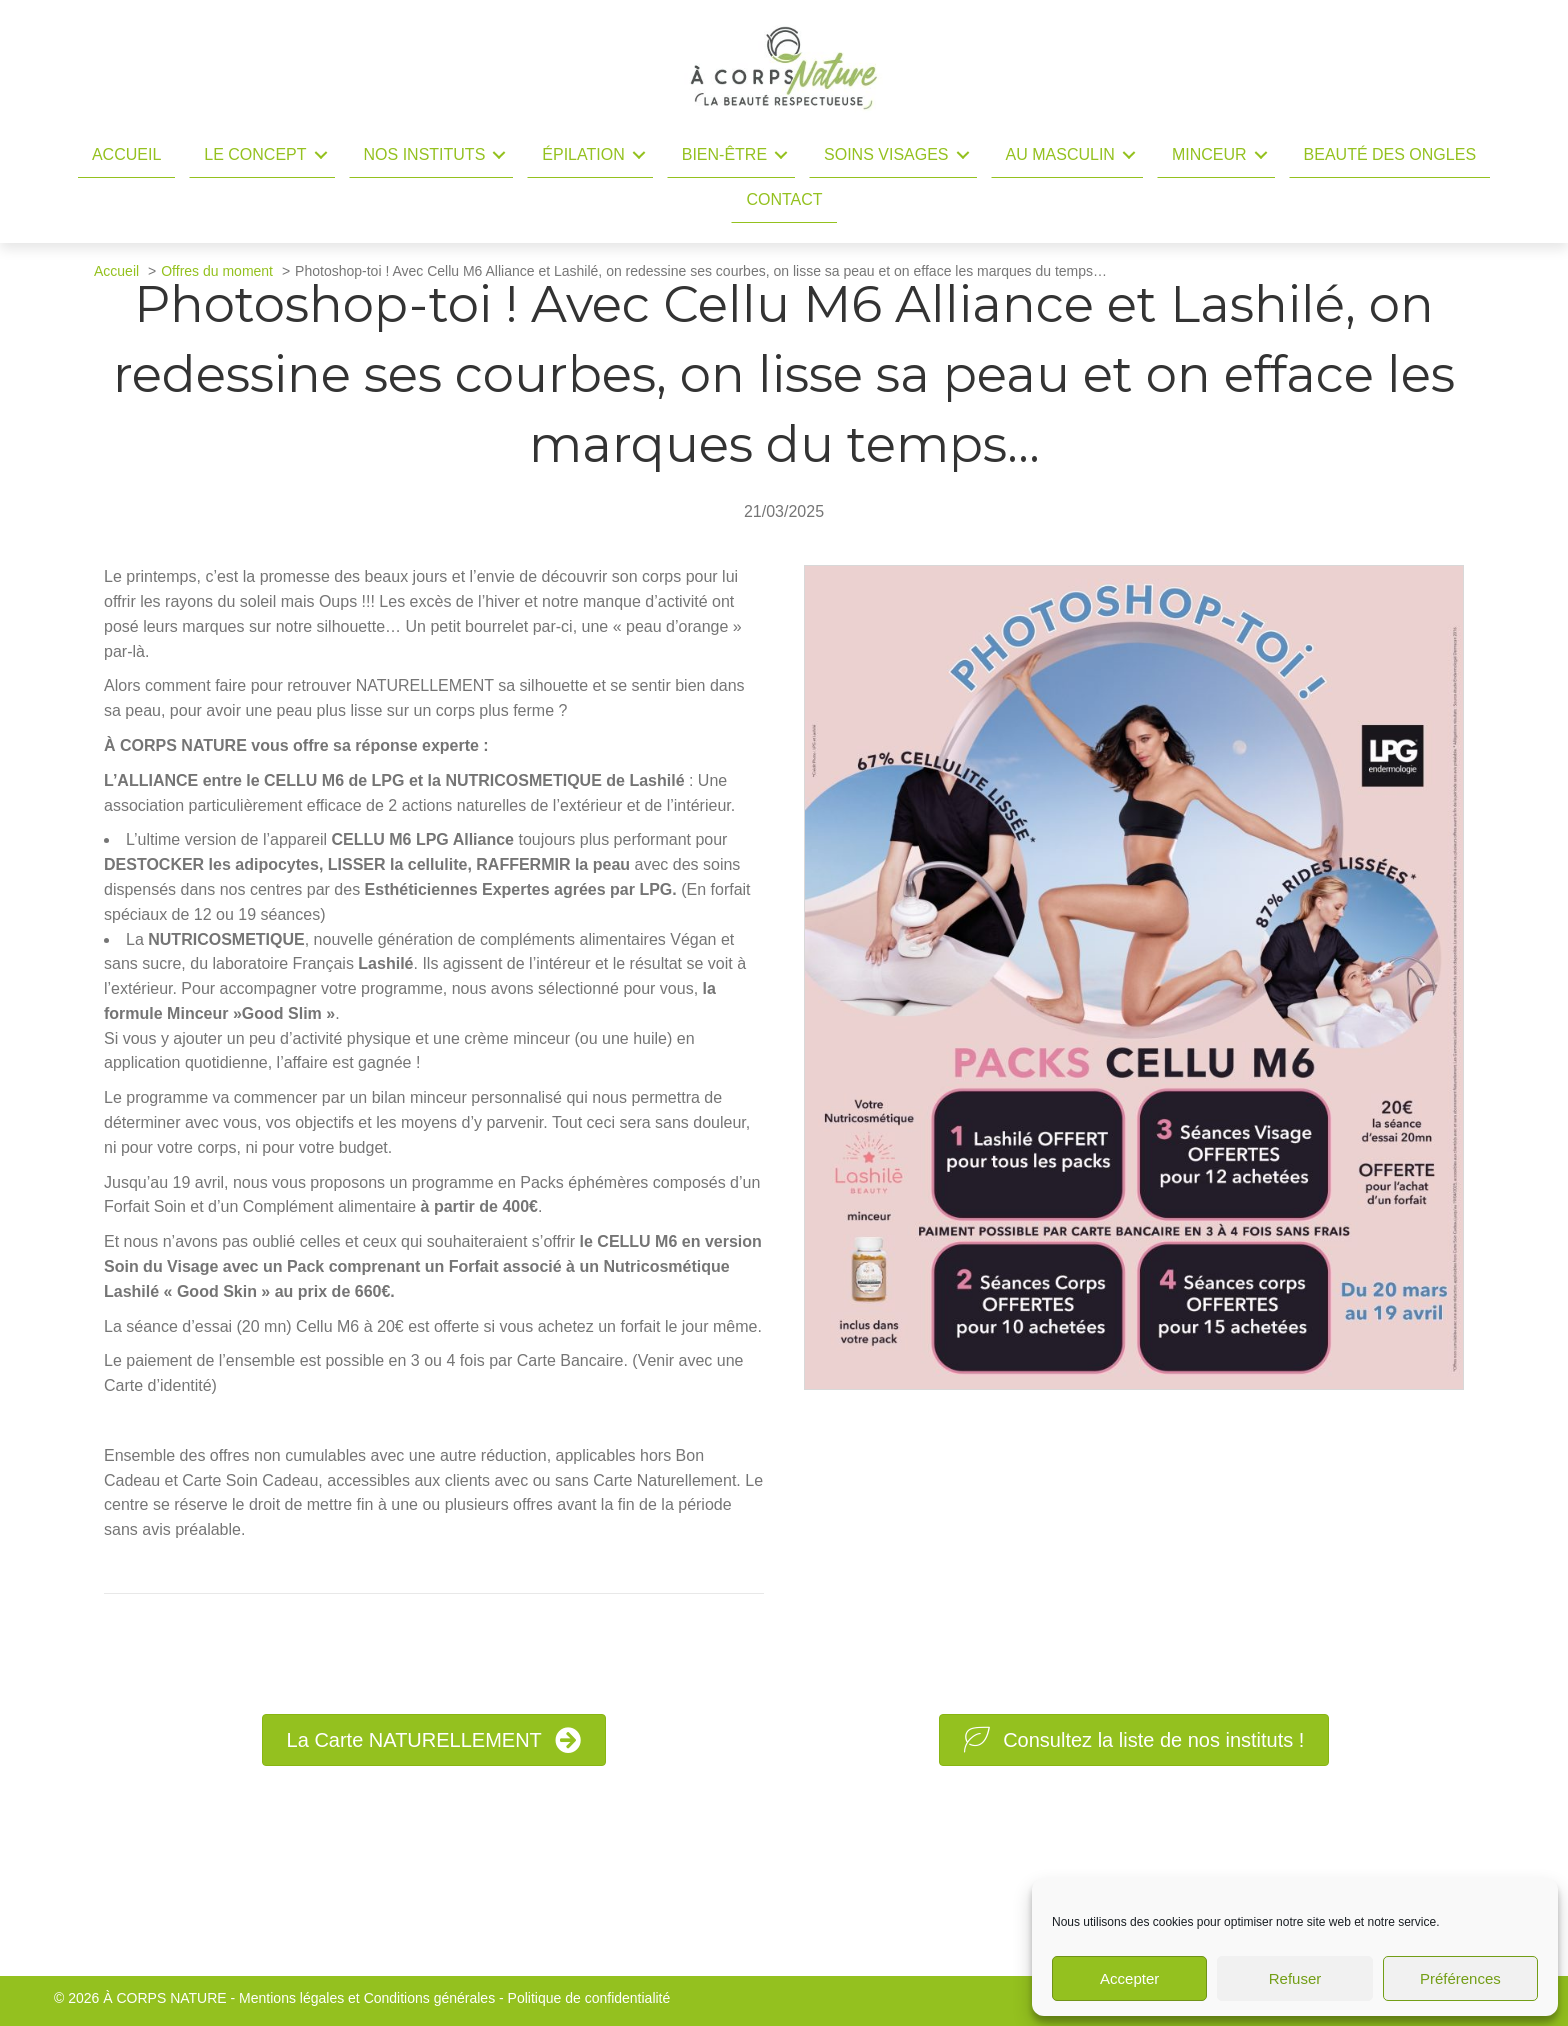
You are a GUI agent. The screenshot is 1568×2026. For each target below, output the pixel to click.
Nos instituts (425, 154)
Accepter (1129, 1978)
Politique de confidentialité (589, 1998)
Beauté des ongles (1390, 154)
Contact (784, 199)
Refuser (1295, 1978)
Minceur (1209, 154)
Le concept (255, 154)
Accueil (126, 154)
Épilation (583, 154)
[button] (321, 155)
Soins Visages (886, 154)
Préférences (1460, 1978)
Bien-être (724, 154)
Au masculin (1060, 154)
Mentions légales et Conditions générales (367, 1998)
